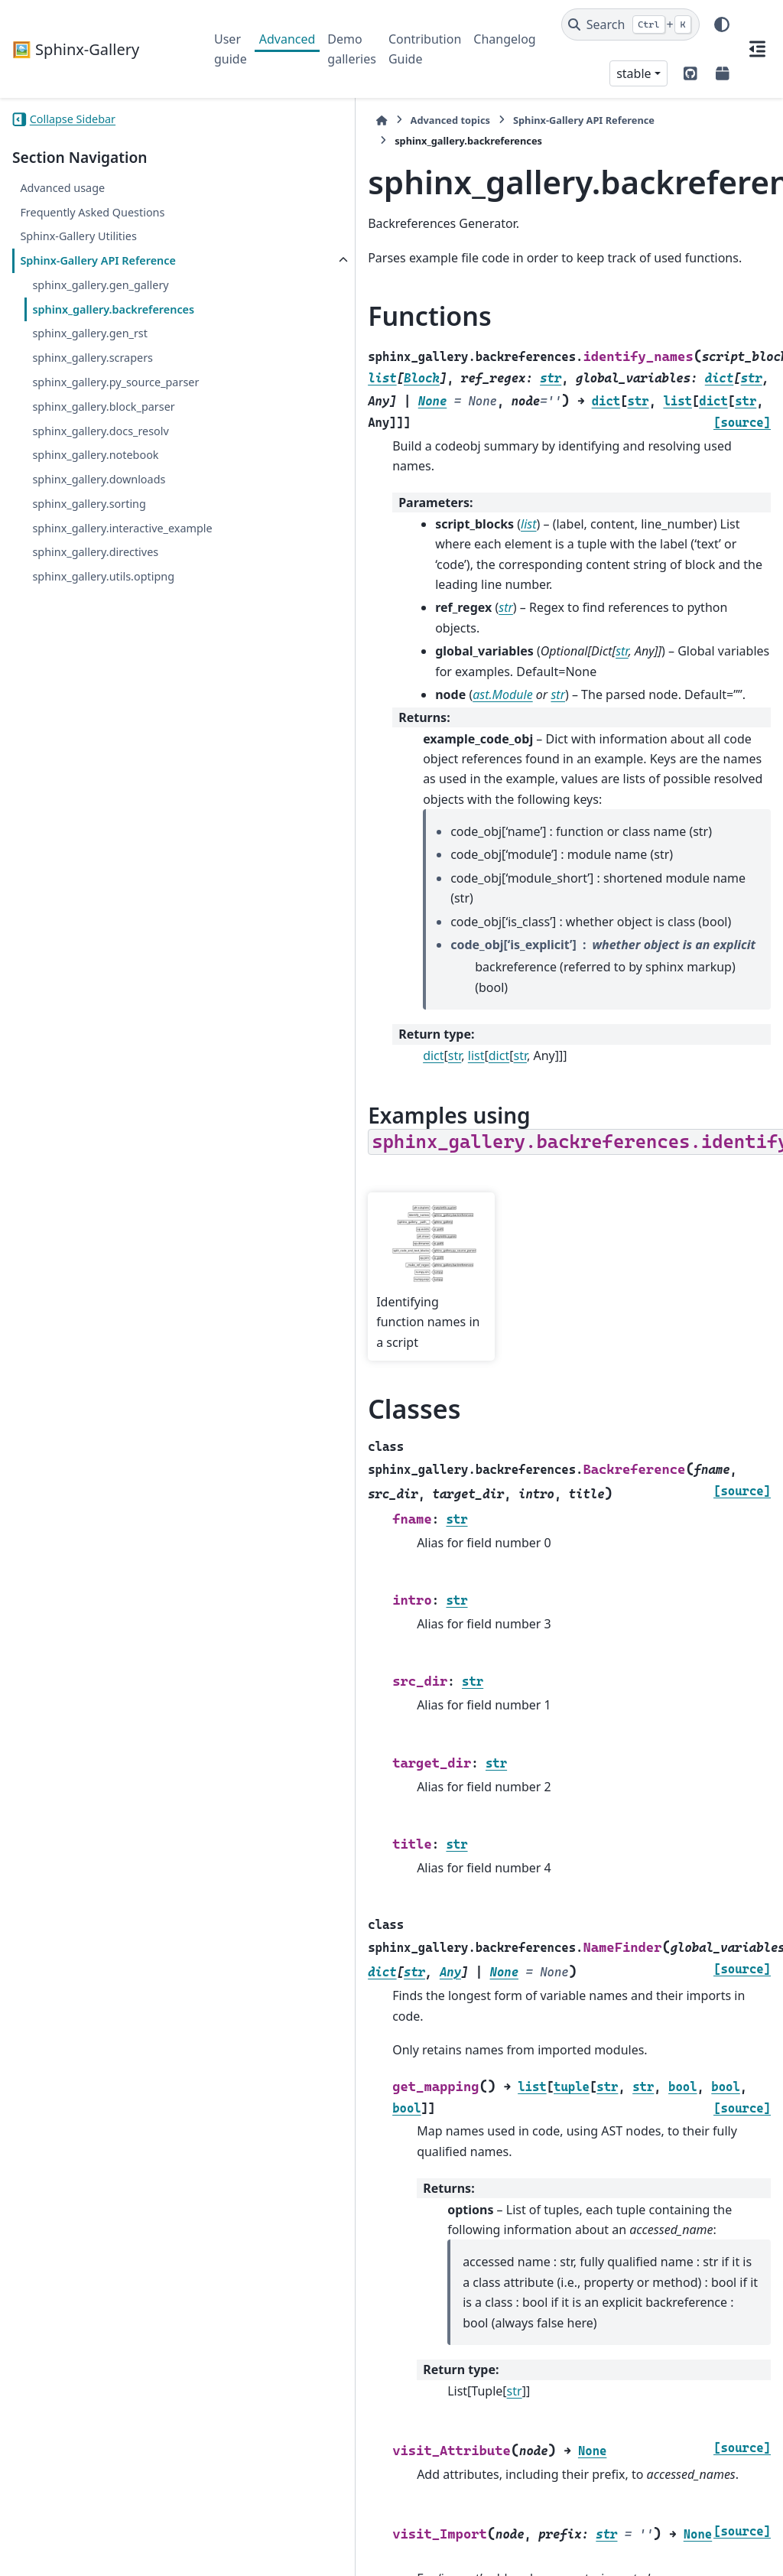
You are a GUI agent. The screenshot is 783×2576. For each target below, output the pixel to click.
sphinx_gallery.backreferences (107, 336)
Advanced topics (290, 120)
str (295, 893)
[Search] (630, 24)
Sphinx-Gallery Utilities (78, 236)
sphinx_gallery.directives (95, 624)
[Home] (221, 120)
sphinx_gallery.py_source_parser (107, 427)
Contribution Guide (424, 49)
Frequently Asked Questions (92, 212)
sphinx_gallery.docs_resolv (100, 485)
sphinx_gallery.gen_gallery (100, 303)
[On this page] (757, 49)
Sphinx (115, 2553)
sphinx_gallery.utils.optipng (103, 649)
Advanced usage (62, 188)
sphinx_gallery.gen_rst (90, 370)
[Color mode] (722, 24)
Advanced (287, 39)
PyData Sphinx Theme (666, 2540)
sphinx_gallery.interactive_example (106, 591)
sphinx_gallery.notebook (95, 510)
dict (273, 893)
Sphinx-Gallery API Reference (69, 269)
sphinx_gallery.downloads (98, 533)
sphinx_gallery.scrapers (92, 394)
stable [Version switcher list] (633, 73)
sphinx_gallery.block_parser (103, 461)
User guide (230, 49)
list (316, 893)
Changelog (504, 39)
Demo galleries (351, 49)
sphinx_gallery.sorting (88, 558)
